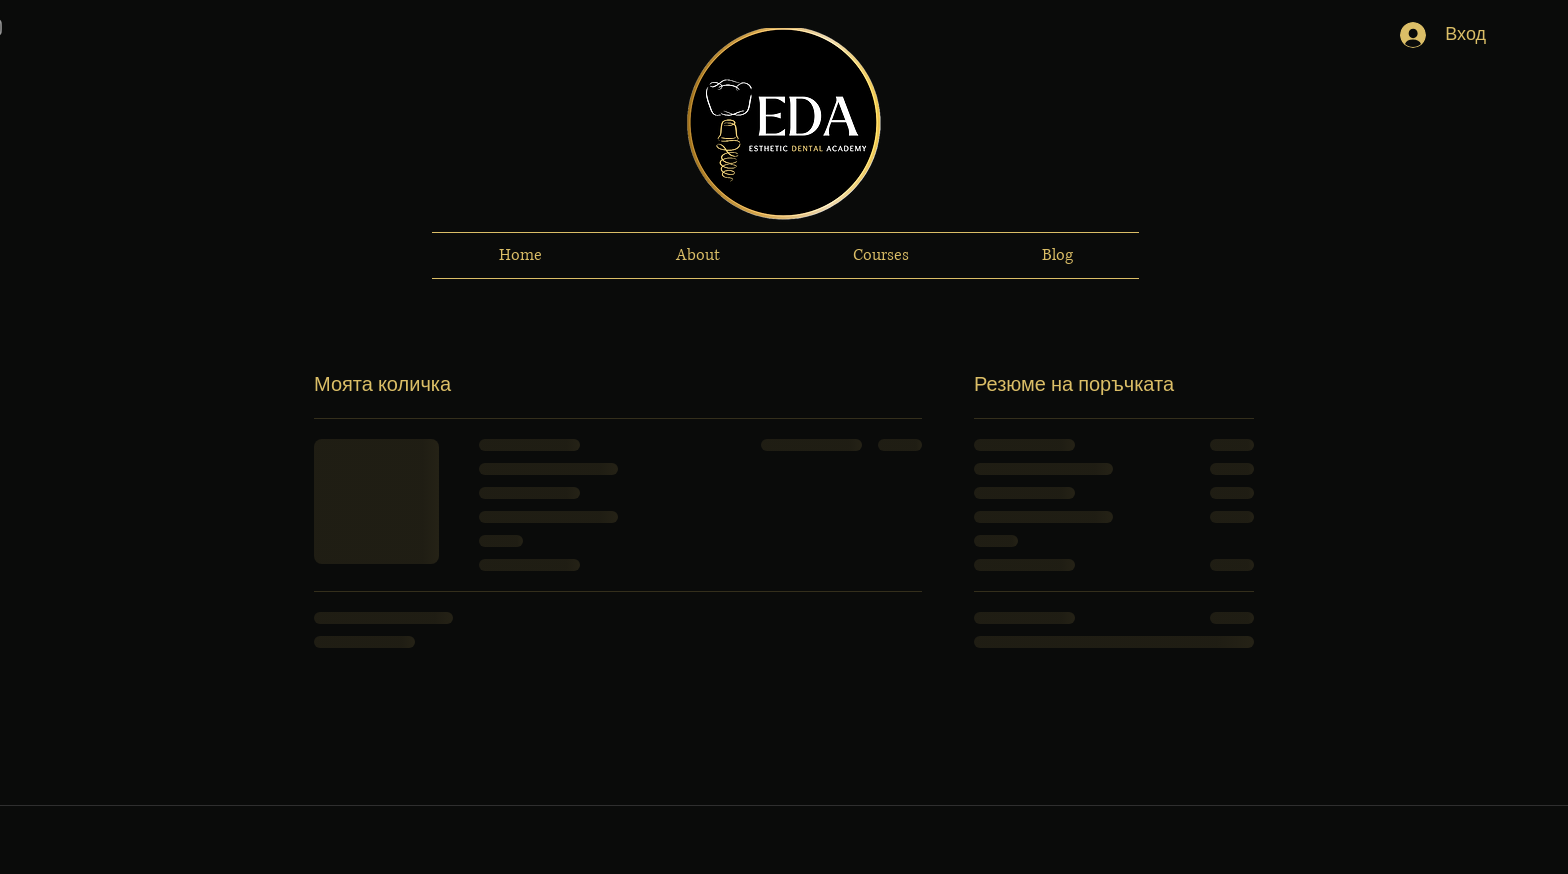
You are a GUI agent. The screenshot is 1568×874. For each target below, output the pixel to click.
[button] (697, 255)
